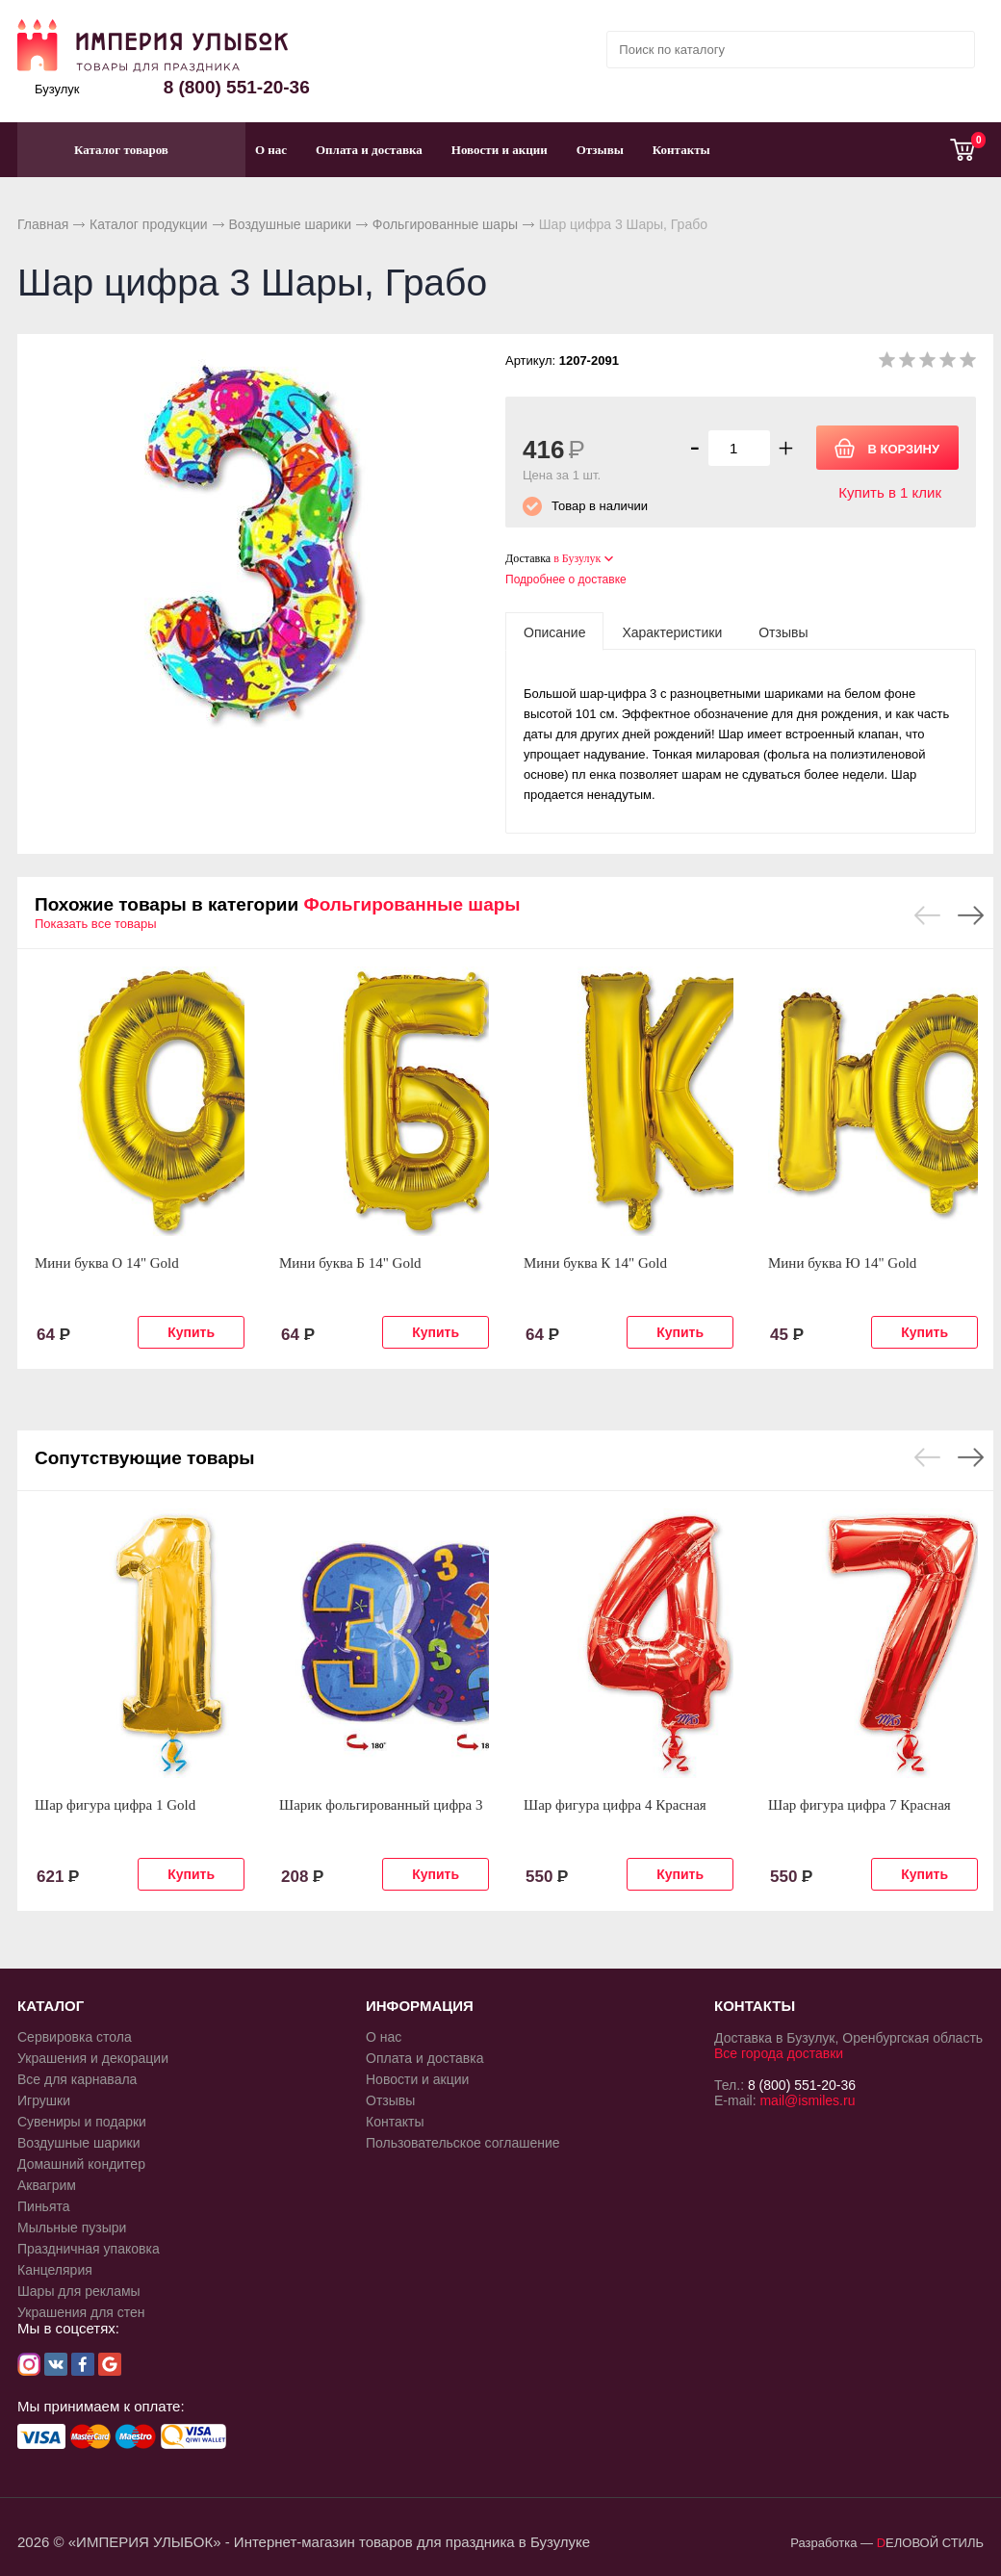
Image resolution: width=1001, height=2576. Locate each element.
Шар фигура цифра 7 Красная (859, 1805)
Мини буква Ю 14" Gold (842, 1263)
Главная (42, 224)
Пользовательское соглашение (463, 2143)
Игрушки (43, 2100)
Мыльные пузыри (71, 2227)
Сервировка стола (74, 2037)
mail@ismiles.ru (807, 2100)
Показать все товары (96, 923)
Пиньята (43, 2206)
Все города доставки (778, 2053)
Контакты (681, 149)
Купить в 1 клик (889, 492)
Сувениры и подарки (81, 2121)
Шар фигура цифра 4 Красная (615, 1805)
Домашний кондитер (81, 2164)
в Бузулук (577, 558)
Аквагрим (46, 2185)
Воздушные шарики (289, 224)
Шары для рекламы (79, 2291)
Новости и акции (499, 149)
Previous (927, 915)
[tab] (554, 631)
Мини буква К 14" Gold (595, 1263)
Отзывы (600, 149)
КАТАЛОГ (50, 2005)
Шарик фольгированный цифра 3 (381, 1805)
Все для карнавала (77, 2079)
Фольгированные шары (445, 224)
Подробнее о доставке (566, 579)
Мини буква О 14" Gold (107, 1263)
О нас (271, 149)
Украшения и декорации (92, 2058)
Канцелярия (54, 2270)
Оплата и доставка (369, 149)
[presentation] (554, 631)
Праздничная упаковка (88, 2248)
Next (971, 915)
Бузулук (57, 89)
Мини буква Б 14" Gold (350, 1263)
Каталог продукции (149, 224)
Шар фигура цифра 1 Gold (115, 1805)
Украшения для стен (81, 2312)
